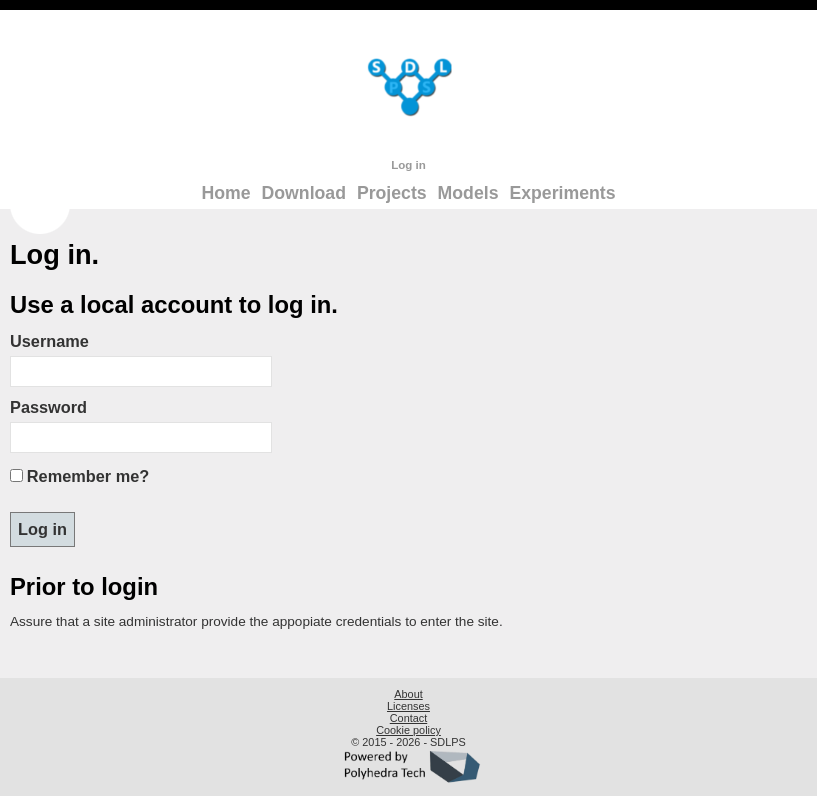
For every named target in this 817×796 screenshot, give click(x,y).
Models (468, 193)
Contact (408, 718)
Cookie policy (408, 730)
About (408, 694)
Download (304, 193)
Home (226, 193)
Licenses (408, 706)
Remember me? (88, 476)
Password (48, 407)
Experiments (562, 193)
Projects (392, 193)
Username (49, 341)
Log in (408, 165)
